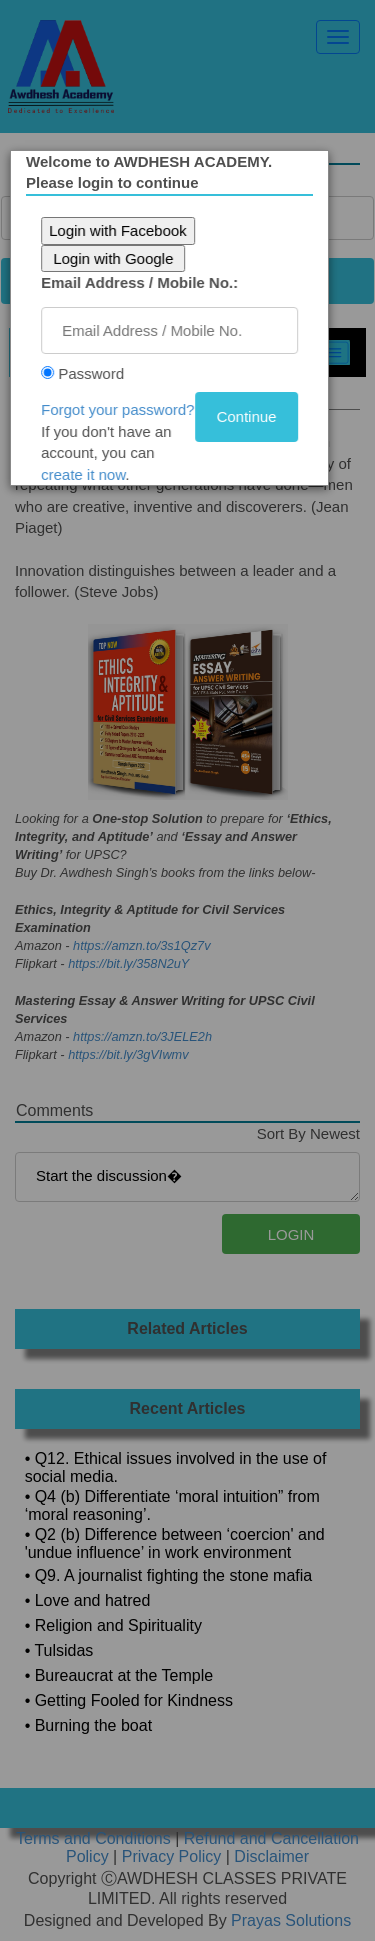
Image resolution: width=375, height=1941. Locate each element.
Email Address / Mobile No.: (146, 282)
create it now (90, 474)
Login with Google (120, 258)
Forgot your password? (124, 409)
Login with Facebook (125, 230)
